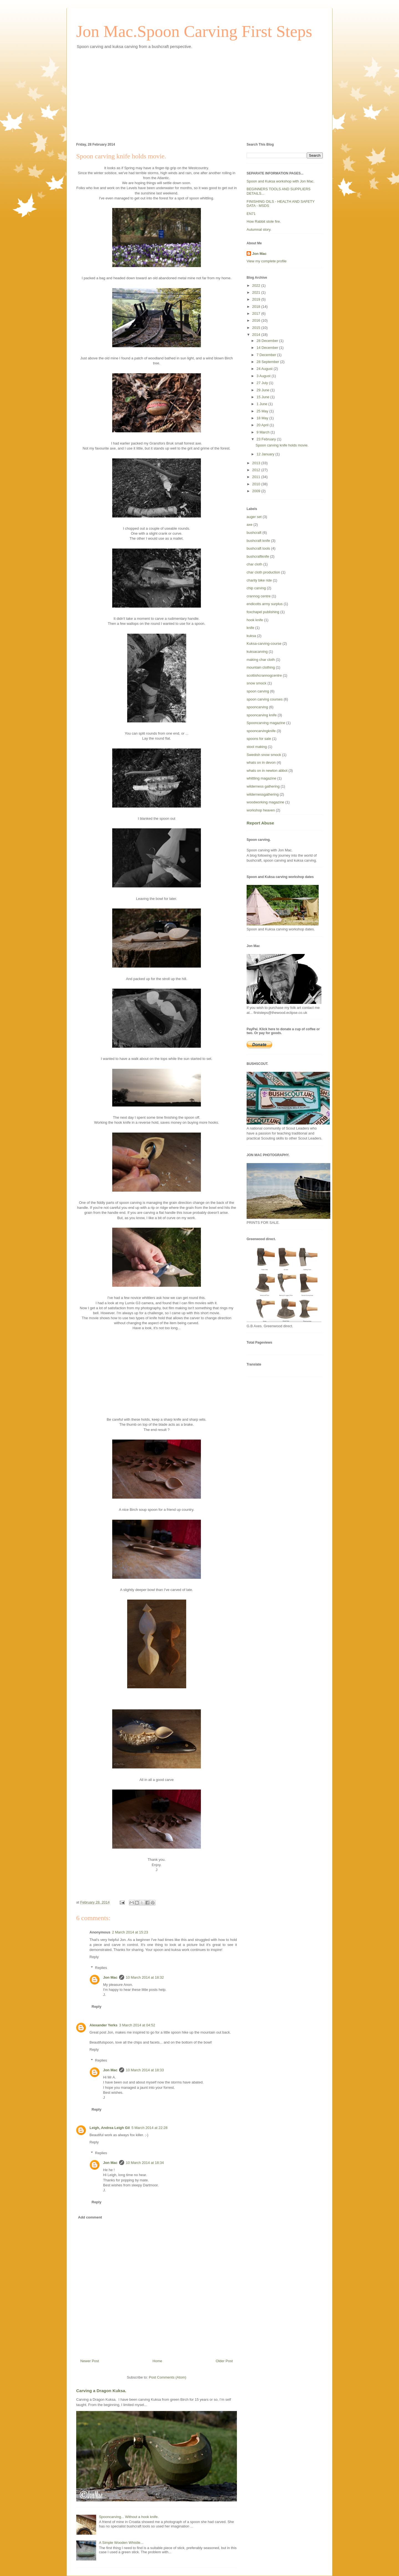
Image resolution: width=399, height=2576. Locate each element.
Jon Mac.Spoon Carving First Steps (194, 31)
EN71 (251, 214)
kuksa (251, 636)
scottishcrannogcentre (264, 675)
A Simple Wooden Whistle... (121, 2543)
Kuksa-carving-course (264, 643)
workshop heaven (261, 810)
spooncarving (257, 707)
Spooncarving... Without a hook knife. (128, 2517)
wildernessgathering (263, 794)
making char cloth (261, 660)
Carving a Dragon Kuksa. (101, 2390)
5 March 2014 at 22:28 (149, 2128)
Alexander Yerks (103, 2025)
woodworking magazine (265, 802)
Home (157, 2361)
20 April (263, 425)
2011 (256, 477)
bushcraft (254, 533)
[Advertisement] (199, 95)
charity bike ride (259, 580)
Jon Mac (110, 1977)
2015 (256, 328)
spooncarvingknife (261, 731)
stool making (257, 747)
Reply (94, 1957)
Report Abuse (260, 823)
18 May (263, 418)
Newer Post (89, 2361)
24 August (265, 369)
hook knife (255, 620)
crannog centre (259, 596)
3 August (264, 376)
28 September (268, 362)
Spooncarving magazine (266, 723)
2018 (256, 306)
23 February (267, 439)
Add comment (90, 2217)
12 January (266, 454)
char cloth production (263, 572)
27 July (263, 383)
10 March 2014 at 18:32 (145, 1977)
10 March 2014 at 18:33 (145, 2070)
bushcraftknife (258, 556)
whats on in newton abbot (267, 770)
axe (249, 524)
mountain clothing (261, 667)
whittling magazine (261, 778)
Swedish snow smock (264, 755)
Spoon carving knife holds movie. (281, 445)
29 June (263, 390)
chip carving (256, 588)
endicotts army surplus (265, 604)
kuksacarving (257, 651)
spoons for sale (259, 739)
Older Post (224, 2361)
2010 (256, 484)
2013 (256, 463)
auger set (254, 517)
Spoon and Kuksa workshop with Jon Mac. (280, 181)
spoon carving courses (265, 699)
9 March (264, 432)
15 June (263, 397)
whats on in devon (261, 762)
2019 (256, 299)
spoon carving (258, 691)
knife (250, 628)
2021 (256, 292)
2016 (256, 320)
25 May (263, 411)
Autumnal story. (259, 229)
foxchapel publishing (263, 612)
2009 (256, 491)
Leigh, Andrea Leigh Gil (109, 2128)
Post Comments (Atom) (167, 2377)
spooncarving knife (262, 715)
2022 (256, 285)
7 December (267, 355)
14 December (268, 348)
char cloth (254, 564)
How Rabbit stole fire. (264, 221)
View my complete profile (267, 261)
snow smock (257, 683)
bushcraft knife (258, 541)
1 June (262, 404)
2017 (256, 313)
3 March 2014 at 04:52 (137, 2025)
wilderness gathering (263, 786)
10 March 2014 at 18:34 (145, 2163)
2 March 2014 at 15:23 (130, 1932)
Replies (101, 1968)
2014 (256, 335)
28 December (268, 341)
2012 (256, 470)
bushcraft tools (258, 548)
